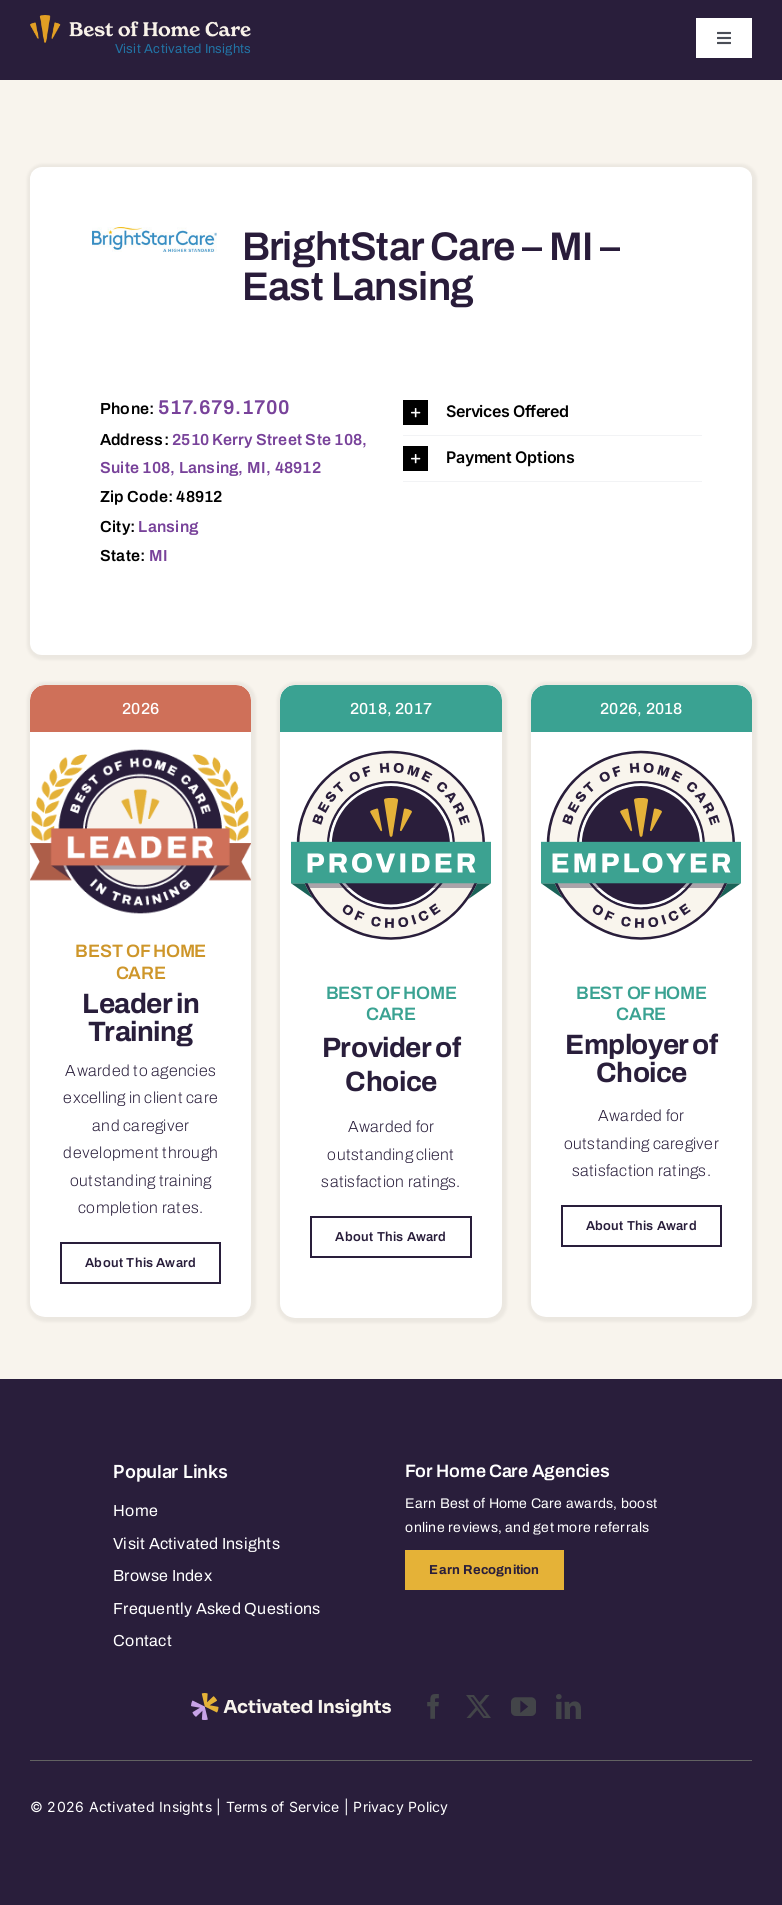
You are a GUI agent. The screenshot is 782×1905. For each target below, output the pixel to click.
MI (158, 555)
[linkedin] (568, 1706)
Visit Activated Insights (183, 49)
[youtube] (523, 1706)
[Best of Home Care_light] (140, 23)
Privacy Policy (400, 1806)
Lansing (168, 526)
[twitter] (478, 1706)
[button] (552, 412)
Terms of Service (283, 1806)
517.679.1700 (224, 407)
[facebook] (433, 1706)
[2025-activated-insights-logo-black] (291, 1701)
